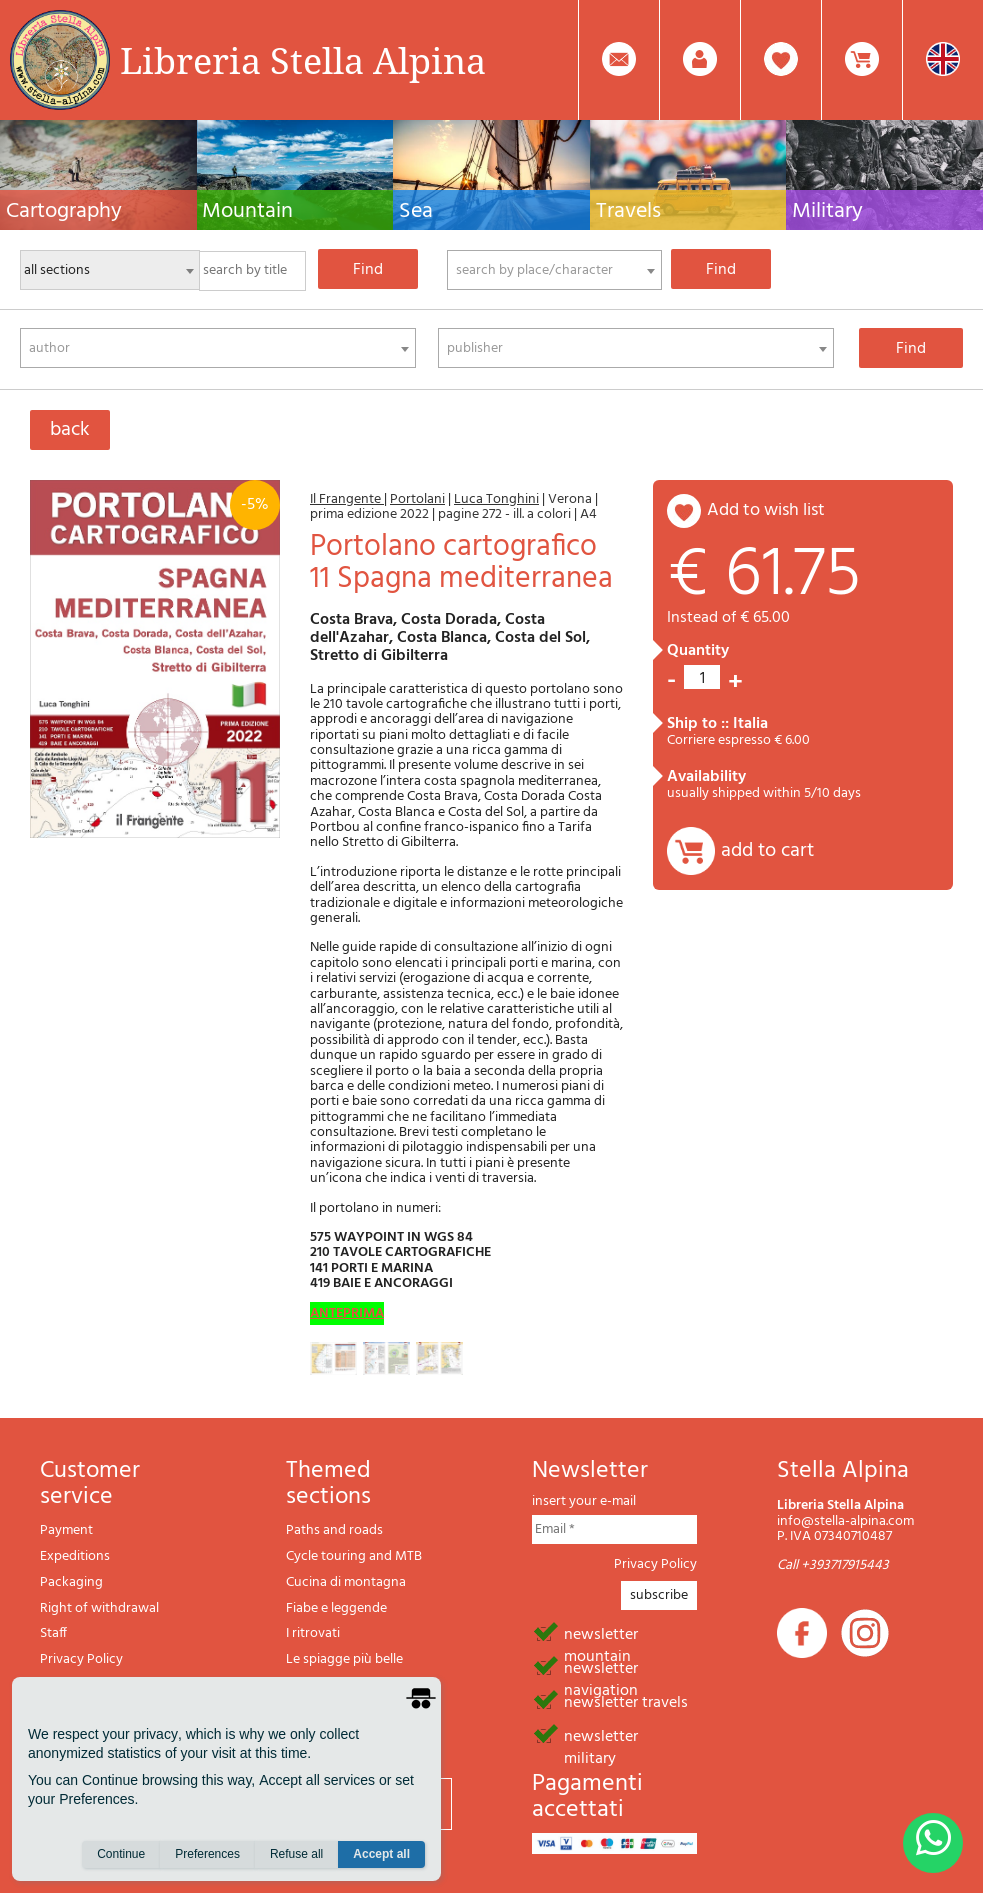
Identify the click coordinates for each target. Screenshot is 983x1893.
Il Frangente (347, 499)
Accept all (381, 1854)
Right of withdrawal (99, 1608)
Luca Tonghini (496, 499)
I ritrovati (313, 1633)
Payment (66, 1530)
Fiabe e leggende (336, 1608)
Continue (121, 1854)
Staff (53, 1633)
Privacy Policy (81, 1659)
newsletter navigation (601, 1667)
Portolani (417, 499)
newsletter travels (626, 1701)
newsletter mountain (601, 1633)
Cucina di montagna (346, 1582)
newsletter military (601, 1735)
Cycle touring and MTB (354, 1556)
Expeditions (75, 1556)
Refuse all (296, 1854)
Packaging (71, 1582)
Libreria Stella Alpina (303, 60)
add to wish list (766, 510)
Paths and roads (334, 1530)
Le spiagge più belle (344, 1659)
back (70, 430)
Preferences (207, 1854)
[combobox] (554, 270)
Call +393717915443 (833, 1565)
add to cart (767, 851)
